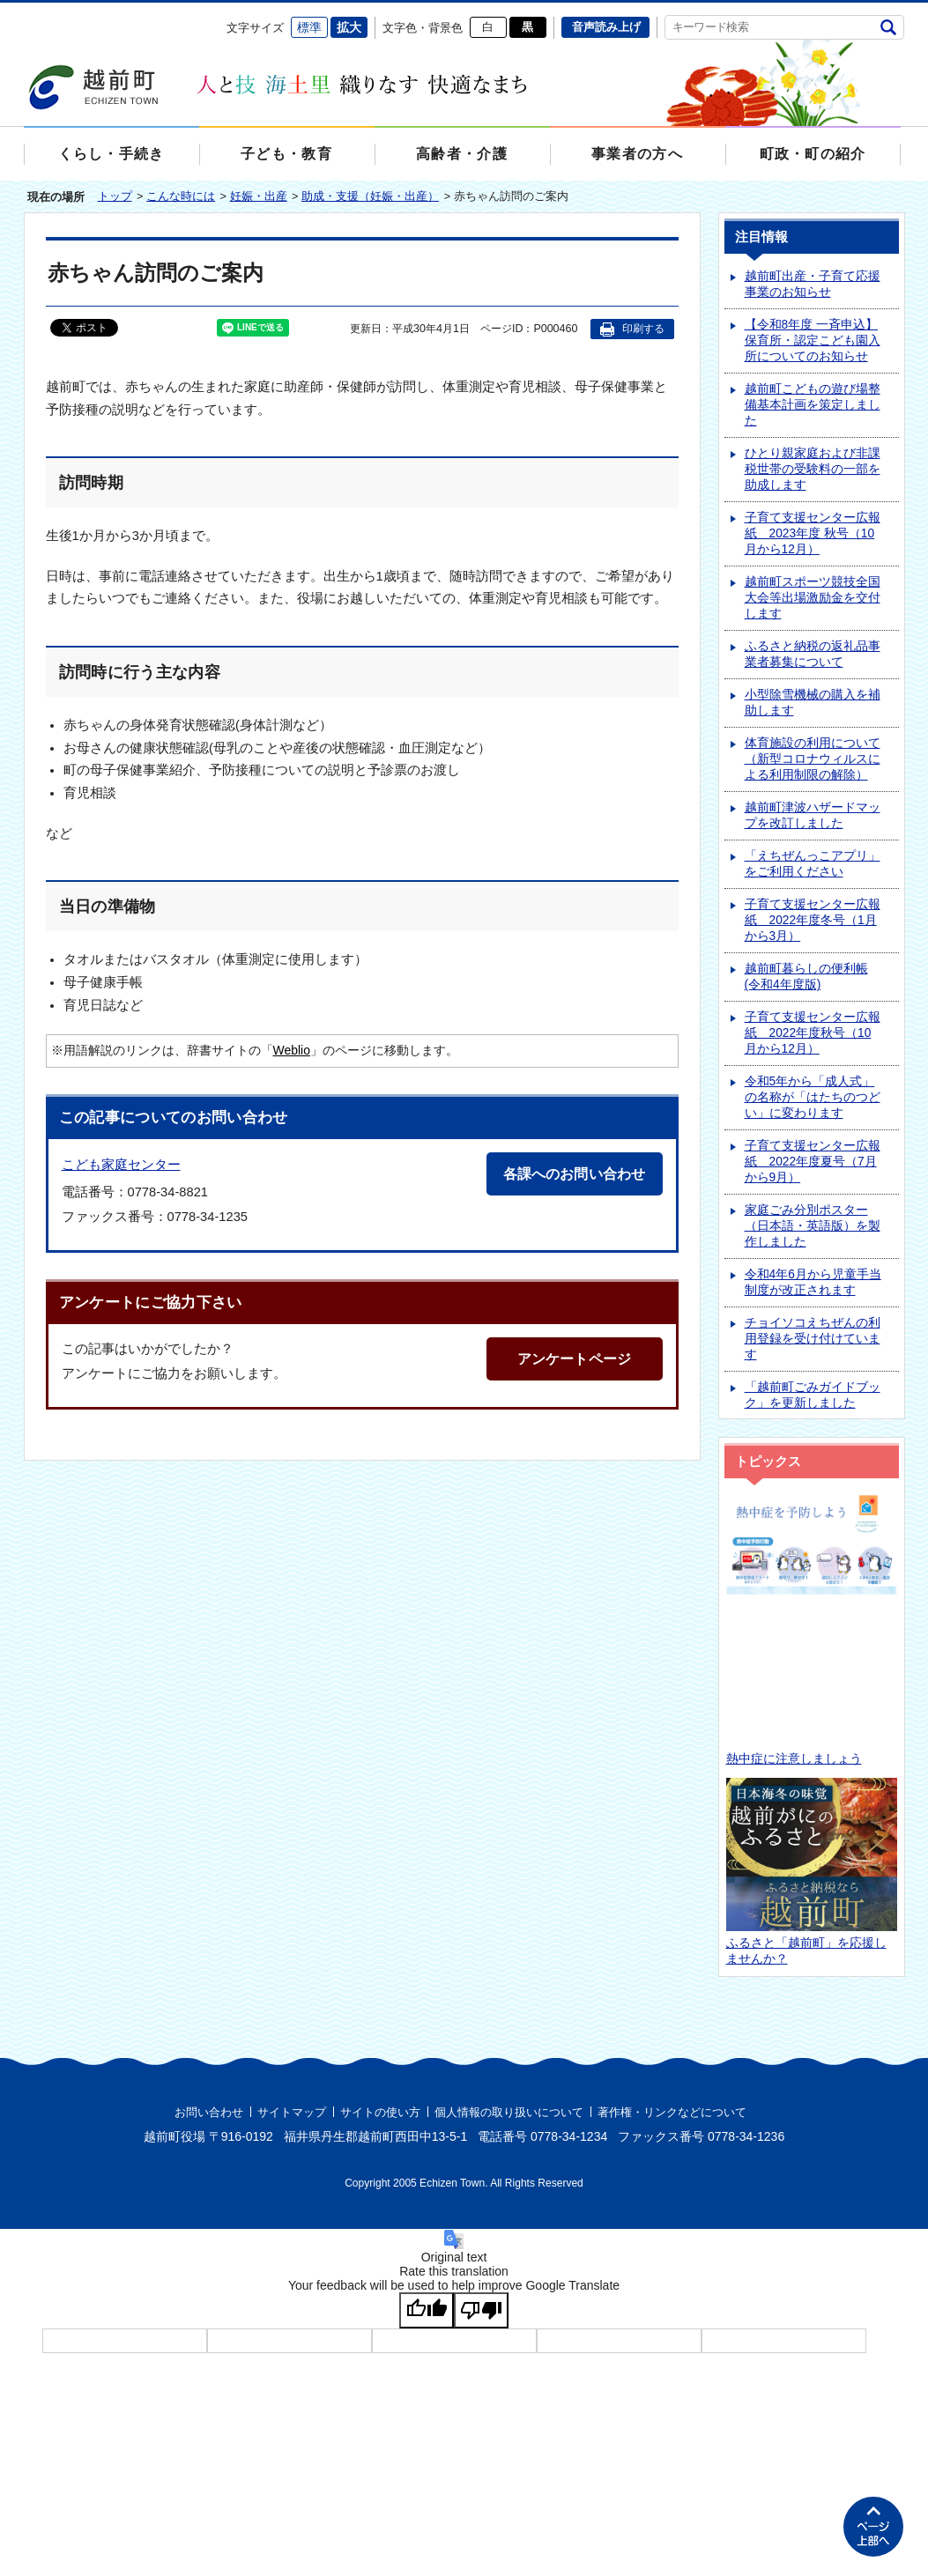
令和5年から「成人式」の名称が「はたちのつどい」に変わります (812, 1098)
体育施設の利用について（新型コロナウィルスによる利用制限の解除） (812, 759)
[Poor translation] (481, 2311)
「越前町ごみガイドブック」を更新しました (812, 1395)
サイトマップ (291, 2113)
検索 (888, 27)
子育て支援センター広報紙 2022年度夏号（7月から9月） (812, 1162)
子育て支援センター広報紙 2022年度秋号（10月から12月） (812, 1033)
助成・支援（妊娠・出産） (370, 197)
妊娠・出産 (258, 197)
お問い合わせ (208, 2113)
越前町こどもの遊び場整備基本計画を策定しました (812, 405)
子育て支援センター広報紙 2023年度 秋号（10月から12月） (812, 534)
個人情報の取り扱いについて (508, 2113)
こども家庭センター (121, 1165)
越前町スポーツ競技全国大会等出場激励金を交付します (812, 598)
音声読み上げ (606, 26)
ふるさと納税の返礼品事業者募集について (812, 655)
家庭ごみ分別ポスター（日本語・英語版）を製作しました (812, 1226)
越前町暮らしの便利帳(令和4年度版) (806, 977)
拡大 (349, 27)
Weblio (291, 1051)
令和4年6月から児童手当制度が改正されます (813, 1283)
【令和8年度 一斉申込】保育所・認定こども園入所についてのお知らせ (812, 341)
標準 (309, 27)
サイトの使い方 (380, 2113)
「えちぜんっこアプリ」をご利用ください (812, 864)
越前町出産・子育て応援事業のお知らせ (812, 285)
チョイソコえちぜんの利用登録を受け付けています (812, 1339)
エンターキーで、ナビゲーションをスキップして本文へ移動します (24, 13)
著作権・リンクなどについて (672, 2113)
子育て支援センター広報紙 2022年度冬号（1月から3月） (812, 921)
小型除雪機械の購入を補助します (812, 703)
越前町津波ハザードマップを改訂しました (812, 816)
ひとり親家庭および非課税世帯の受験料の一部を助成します (812, 470)
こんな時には (180, 197)
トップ (115, 197)
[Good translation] (426, 2311)
